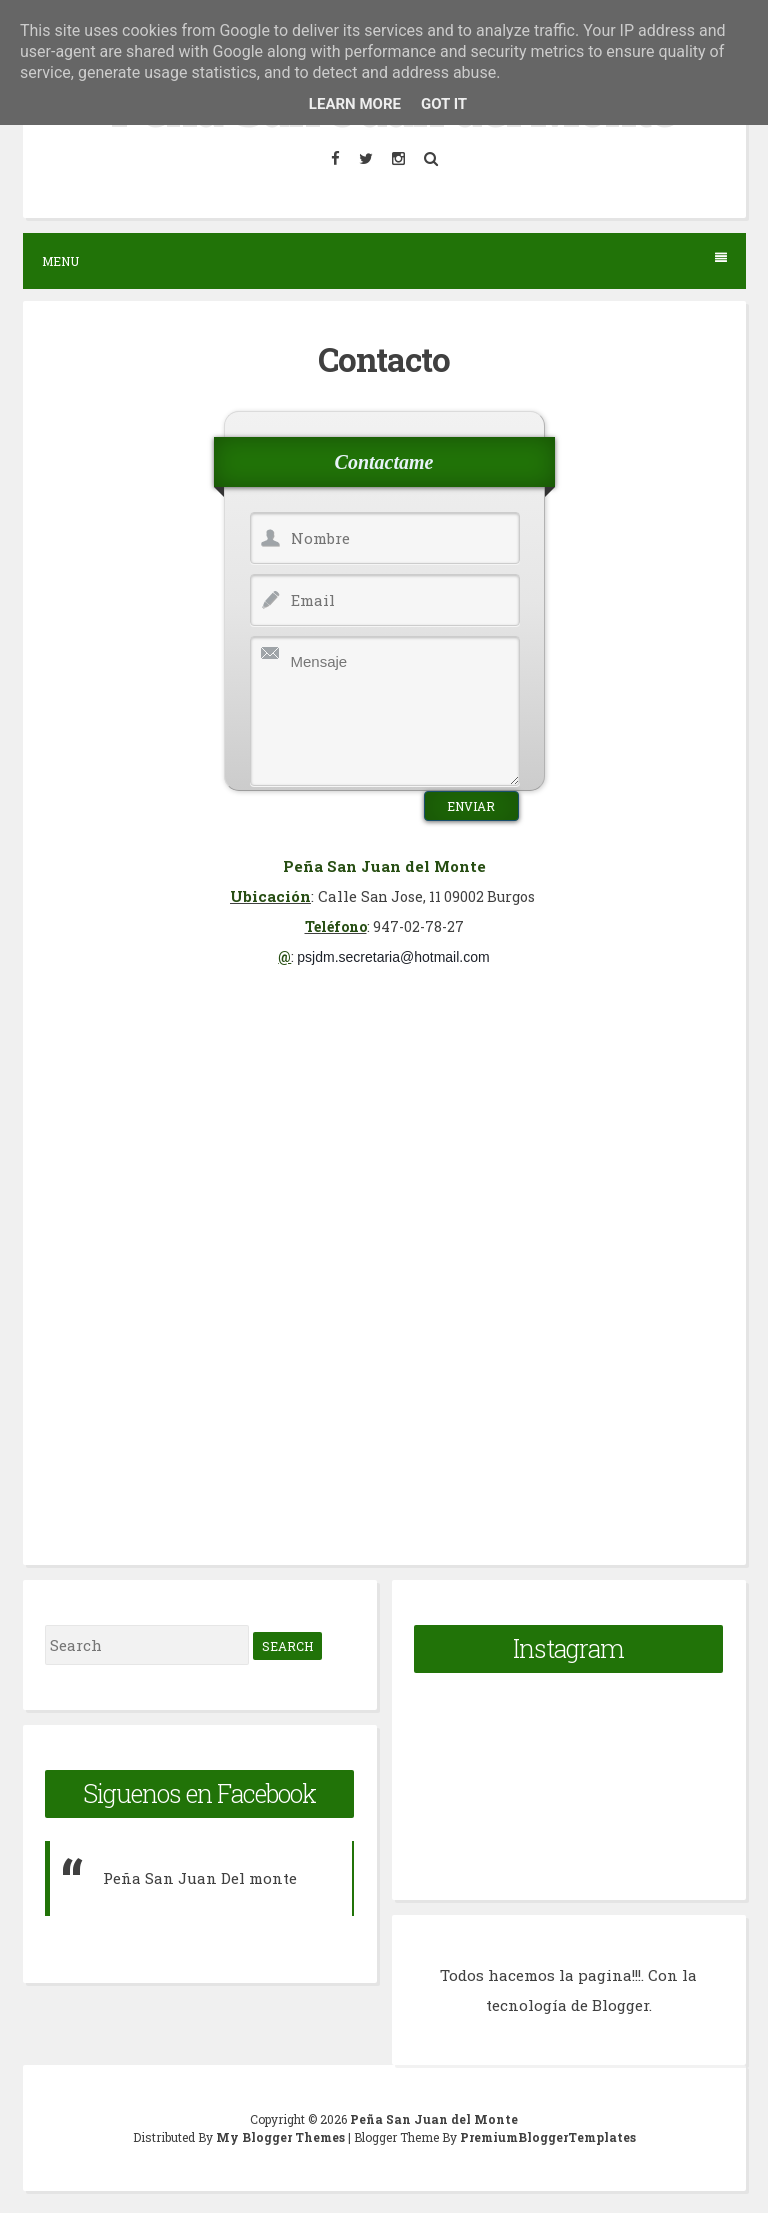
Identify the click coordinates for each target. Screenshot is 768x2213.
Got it (444, 104)
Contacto (384, 359)
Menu (384, 260)
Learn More (355, 104)
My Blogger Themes (282, 2137)
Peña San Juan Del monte (200, 1878)
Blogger (620, 2005)
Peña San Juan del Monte (434, 2119)
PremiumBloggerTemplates (548, 2137)
